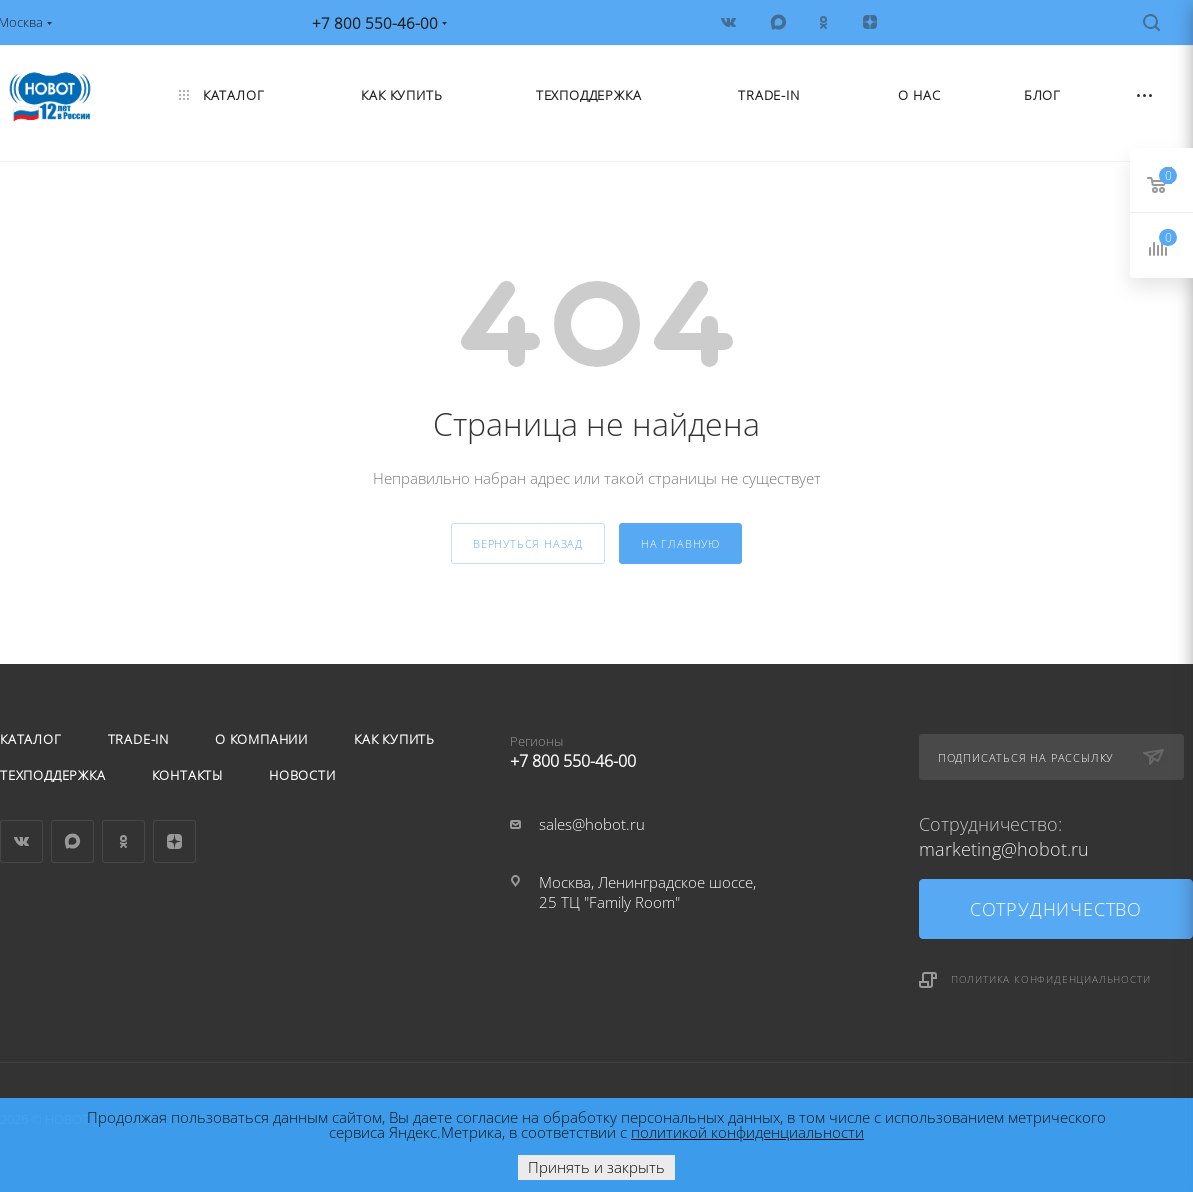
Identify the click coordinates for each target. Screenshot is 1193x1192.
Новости (302, 775)
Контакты (187, 775)
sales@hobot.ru (592, 824)
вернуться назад (528, 543)
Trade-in (138, 739)
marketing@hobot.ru (1004, 849)
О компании (261, 739)
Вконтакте (21, 841)
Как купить (394, 739)
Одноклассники (123, 841)
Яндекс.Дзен (174, 841)
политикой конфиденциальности (747, 1132)
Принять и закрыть (596, 1167)
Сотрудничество (1056, 909)
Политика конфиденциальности (1051, 979)
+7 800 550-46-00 (647, 748)
